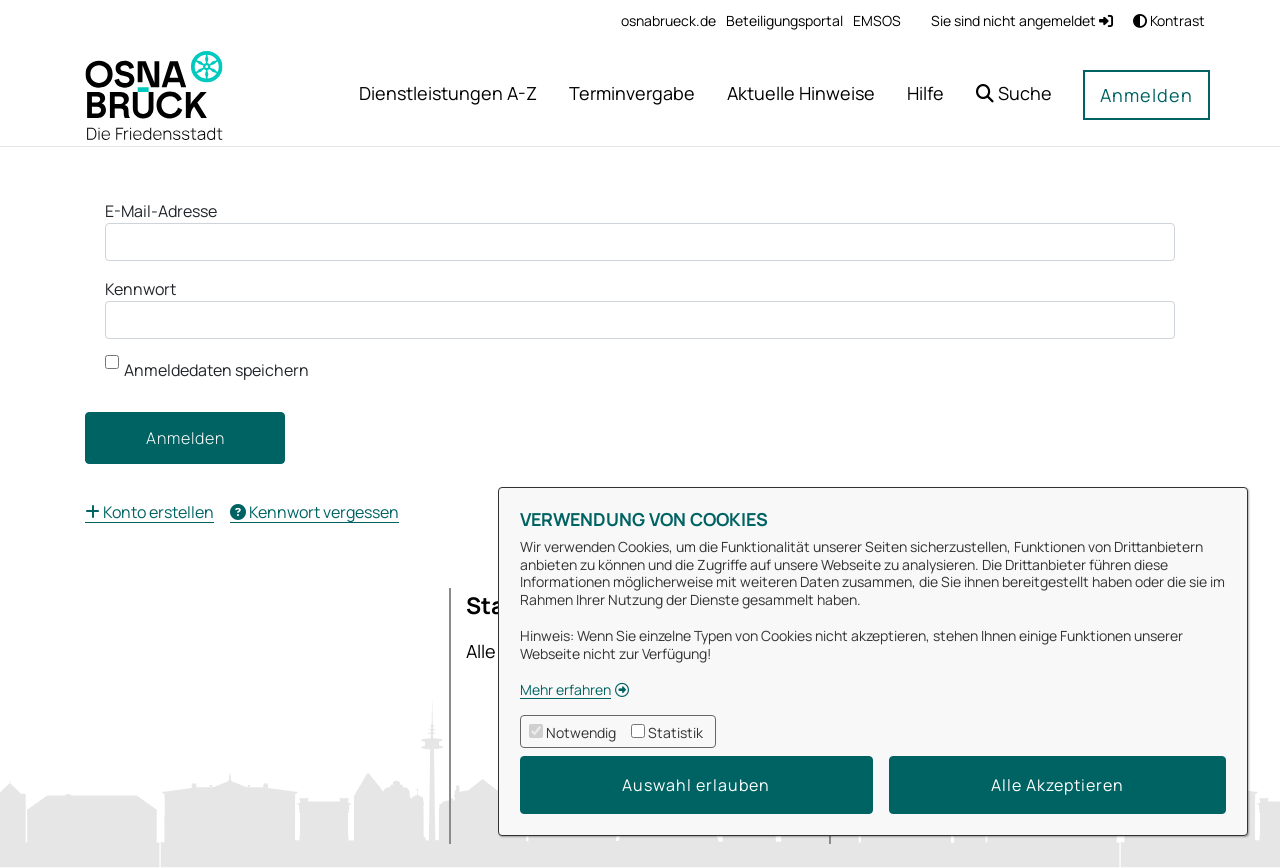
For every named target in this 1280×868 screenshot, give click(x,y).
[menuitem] (668, 20)
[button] (1014, 95)
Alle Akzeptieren (1057, 785)
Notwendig (581, 732)
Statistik (675, 732)
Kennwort (140, 289)
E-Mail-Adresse (161, 211)
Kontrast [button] (1169, 20)
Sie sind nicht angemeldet (1022, 20)
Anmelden (1146, 95)
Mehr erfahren (565, 689)
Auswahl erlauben (696, 785)
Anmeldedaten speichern (207, 368)
